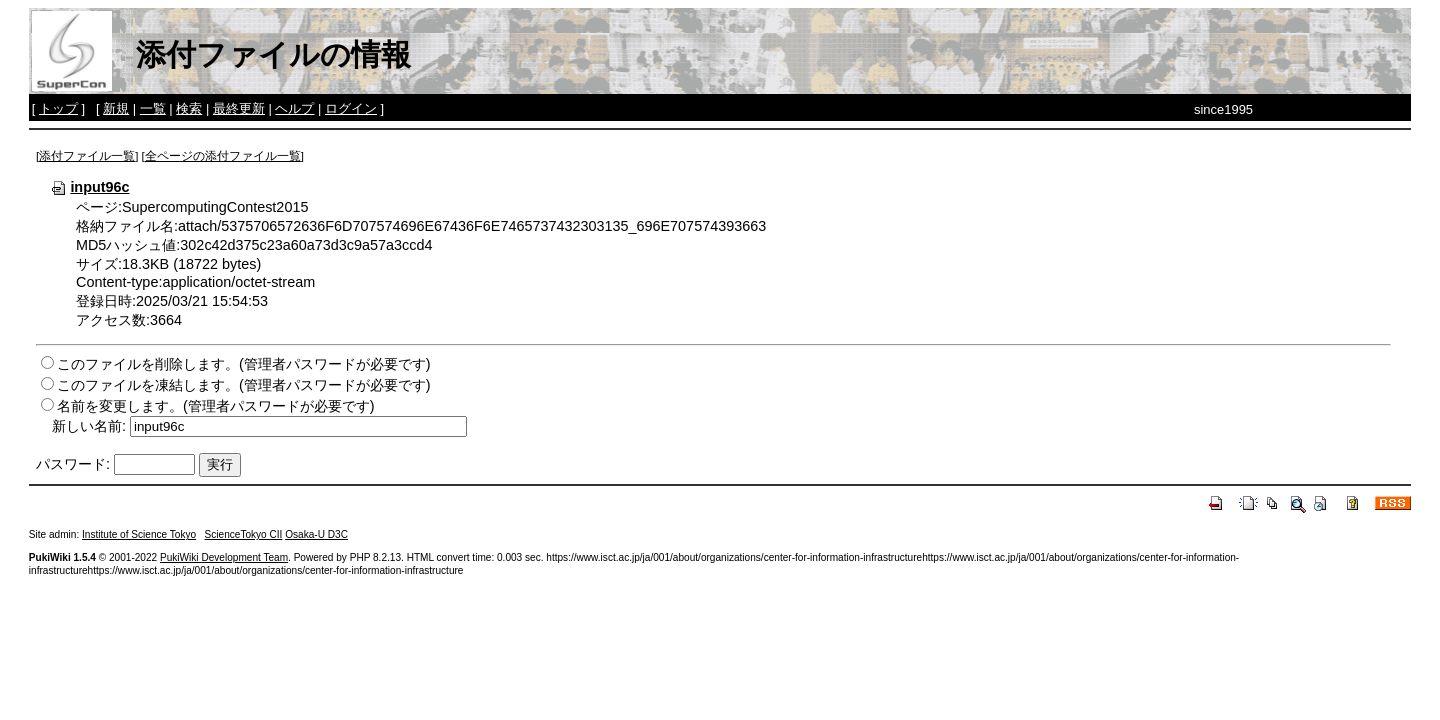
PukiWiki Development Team (224, 557)
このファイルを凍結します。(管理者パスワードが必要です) (244, 385)
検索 (189, 108)
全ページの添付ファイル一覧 (223, 156)
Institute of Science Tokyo (139, 534)
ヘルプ (294, 108)
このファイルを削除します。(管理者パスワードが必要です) (244, 364)
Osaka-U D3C (316, 534)
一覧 (153, 108)
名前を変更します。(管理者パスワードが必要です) (216, 406)
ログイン (351, 108)
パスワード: (73, 464)
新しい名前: (89, 426)
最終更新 (239, 108)
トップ (58, 108)
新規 (116, 108)
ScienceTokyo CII (244, 534)
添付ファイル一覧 (87, 156)
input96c (89, 187)
